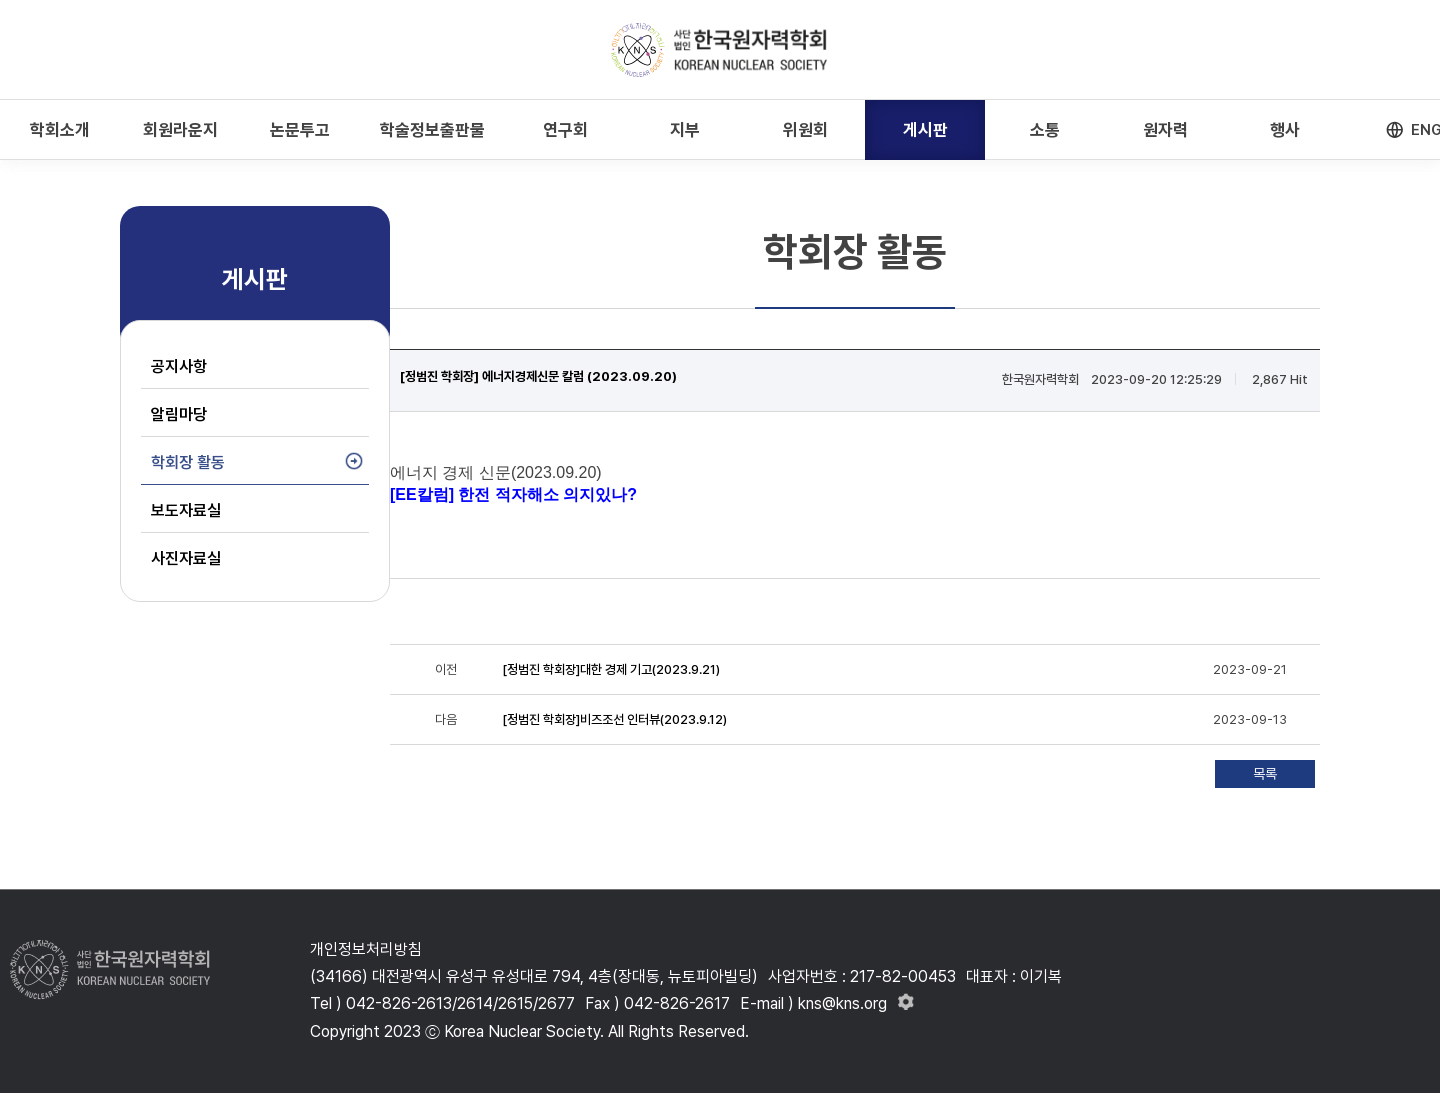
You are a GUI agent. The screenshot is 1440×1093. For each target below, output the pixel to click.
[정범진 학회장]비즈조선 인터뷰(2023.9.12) (614, 719)
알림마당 (179, 414)
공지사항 (179, 366)
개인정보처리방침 (366, 949)
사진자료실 (186, 558)
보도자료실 (186, 510)
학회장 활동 (188, 462)
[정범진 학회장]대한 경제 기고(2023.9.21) (611, 669)
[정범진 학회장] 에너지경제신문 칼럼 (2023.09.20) (538, 376)
